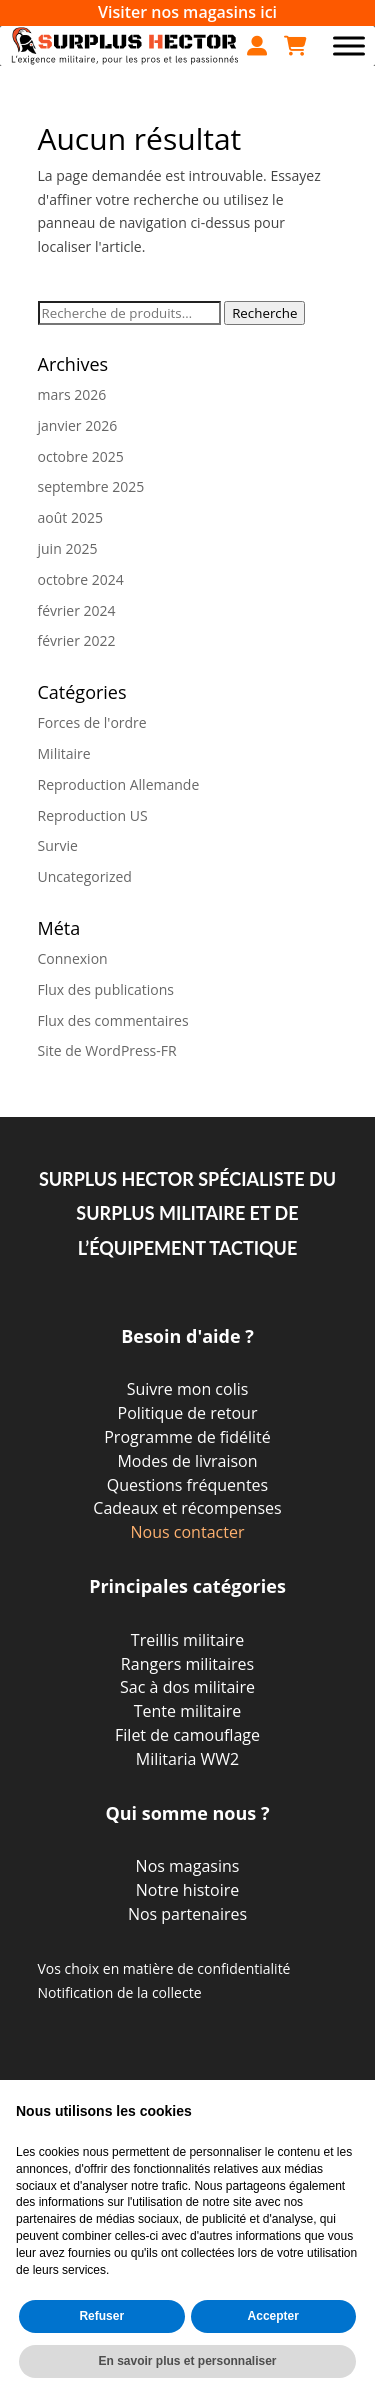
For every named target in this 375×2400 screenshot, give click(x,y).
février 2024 (77, 610)
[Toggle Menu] (349, 45)
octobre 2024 (81, 579)
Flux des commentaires (113, 1020)
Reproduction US (93, 815)
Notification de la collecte (120, 1992)
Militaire (64, 753)
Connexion (73, 958)
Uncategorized (85, 876)
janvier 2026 (78, 425)
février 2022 (77, 640)
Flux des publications (106, 989)
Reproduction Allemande (119, 784)
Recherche (264, 313)
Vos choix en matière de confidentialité (164, 1968)
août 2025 (70, 517)
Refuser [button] (101, 2316)
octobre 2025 (81, 456)
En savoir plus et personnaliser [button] (187, 2361)
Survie (58, 845)
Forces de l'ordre (92, 722)
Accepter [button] (273, 2316)
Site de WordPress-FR (107, 1050)
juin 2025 (68, 548)
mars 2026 (72, 394)
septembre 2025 (91, 486)
